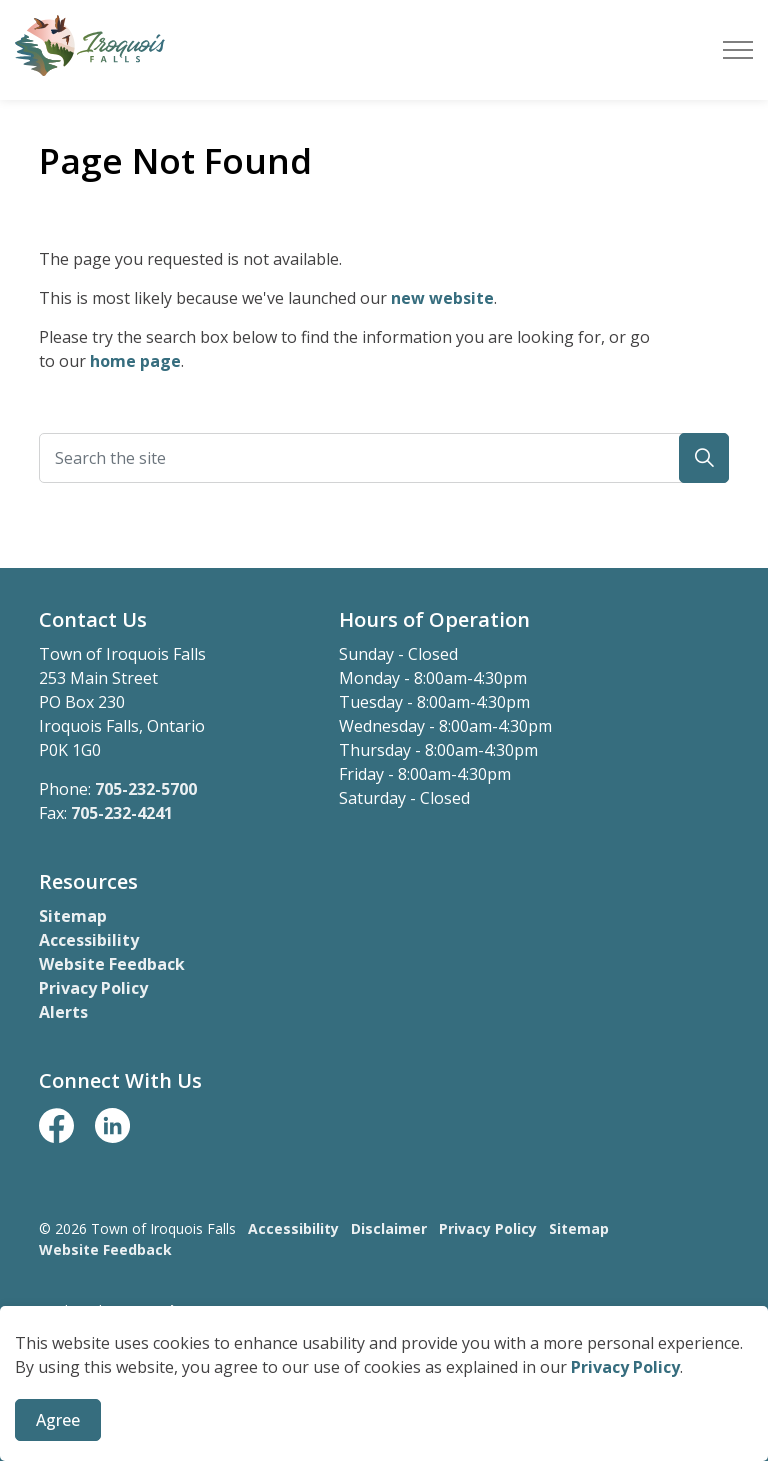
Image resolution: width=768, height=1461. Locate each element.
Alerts (63, 1012)
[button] (704, 458)
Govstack (145, 1310)
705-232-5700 (146, 789)
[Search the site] (384, 458)
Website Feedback (112, 964)
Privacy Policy (625, 1419)
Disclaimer (389, 1228)
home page (135, 361)
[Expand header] (738, 50)
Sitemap (73, 916)
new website (442, 298)
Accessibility (89, 940)
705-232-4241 (122, 813)
